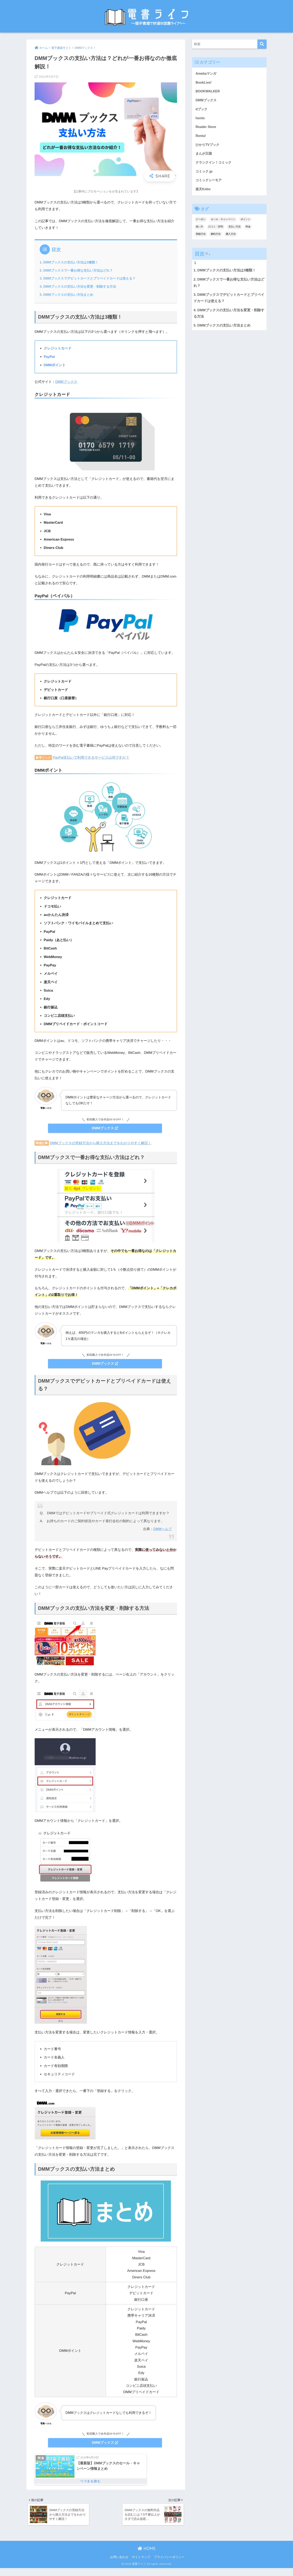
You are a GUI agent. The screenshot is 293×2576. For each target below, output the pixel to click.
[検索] (262, 44)
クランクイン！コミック (215, 164)
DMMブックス (66, 382)
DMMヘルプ (162, 1529)
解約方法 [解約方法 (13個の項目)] (216, 236)
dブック (202, 110)
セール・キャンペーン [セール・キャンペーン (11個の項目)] (223, 222)
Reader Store (206, 128)
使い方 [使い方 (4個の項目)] (199, 229)
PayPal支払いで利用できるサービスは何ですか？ (91, 757)
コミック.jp (204, 174)
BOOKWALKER (208, 92)
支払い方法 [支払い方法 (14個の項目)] (234, 229)
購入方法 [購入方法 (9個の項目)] (231, 236)
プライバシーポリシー (169, 2565)
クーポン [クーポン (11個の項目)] (201, 222)
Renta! (201, 137)
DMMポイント (55, 365)
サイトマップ (141, 2565)
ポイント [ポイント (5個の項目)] (245, 222)
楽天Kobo (203, 192)
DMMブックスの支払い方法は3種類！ (71, 262)
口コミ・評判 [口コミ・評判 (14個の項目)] (215, 229)
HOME (147, 2556)
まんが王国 (204, 155)
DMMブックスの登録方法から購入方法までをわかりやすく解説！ (101, 1143)
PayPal (49, 357)
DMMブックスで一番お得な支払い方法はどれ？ (78, 270)
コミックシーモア (209, 183)
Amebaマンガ (206, 73)
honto (200, 119)
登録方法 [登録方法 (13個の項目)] (201, 236)
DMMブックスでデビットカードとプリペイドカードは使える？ (89, 278)
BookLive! (204, 83)
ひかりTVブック (208, 146)
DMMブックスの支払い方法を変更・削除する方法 (79, 286)
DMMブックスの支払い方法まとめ (68, 294)
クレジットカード (57, 348)
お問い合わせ (119, 2565)
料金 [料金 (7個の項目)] (248, 229)
